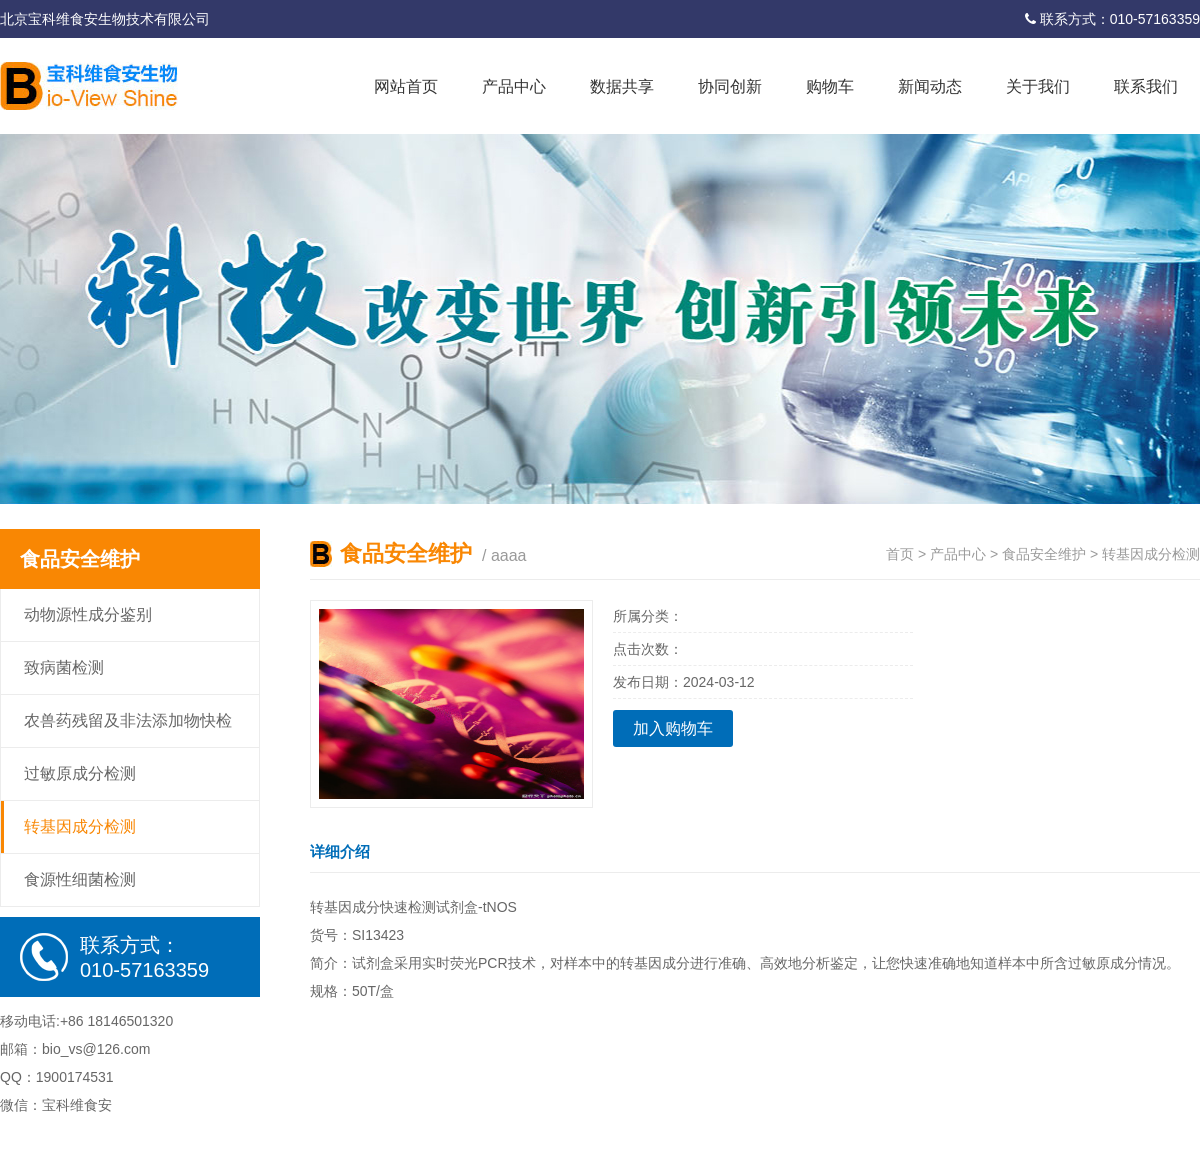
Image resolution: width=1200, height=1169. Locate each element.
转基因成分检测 (80, 826)
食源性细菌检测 (80, 879)
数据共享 (622, 86)
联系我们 (1146, 86)
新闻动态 (930, 86)
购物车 (830, 86)
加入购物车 (673, 728)
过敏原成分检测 (80, 773)
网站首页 (406, 86)
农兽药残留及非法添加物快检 (128, 720)
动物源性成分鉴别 (88, 614)
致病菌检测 (64, 667)
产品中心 (514, 86)
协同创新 (730, 86)
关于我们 (1038, 86)
